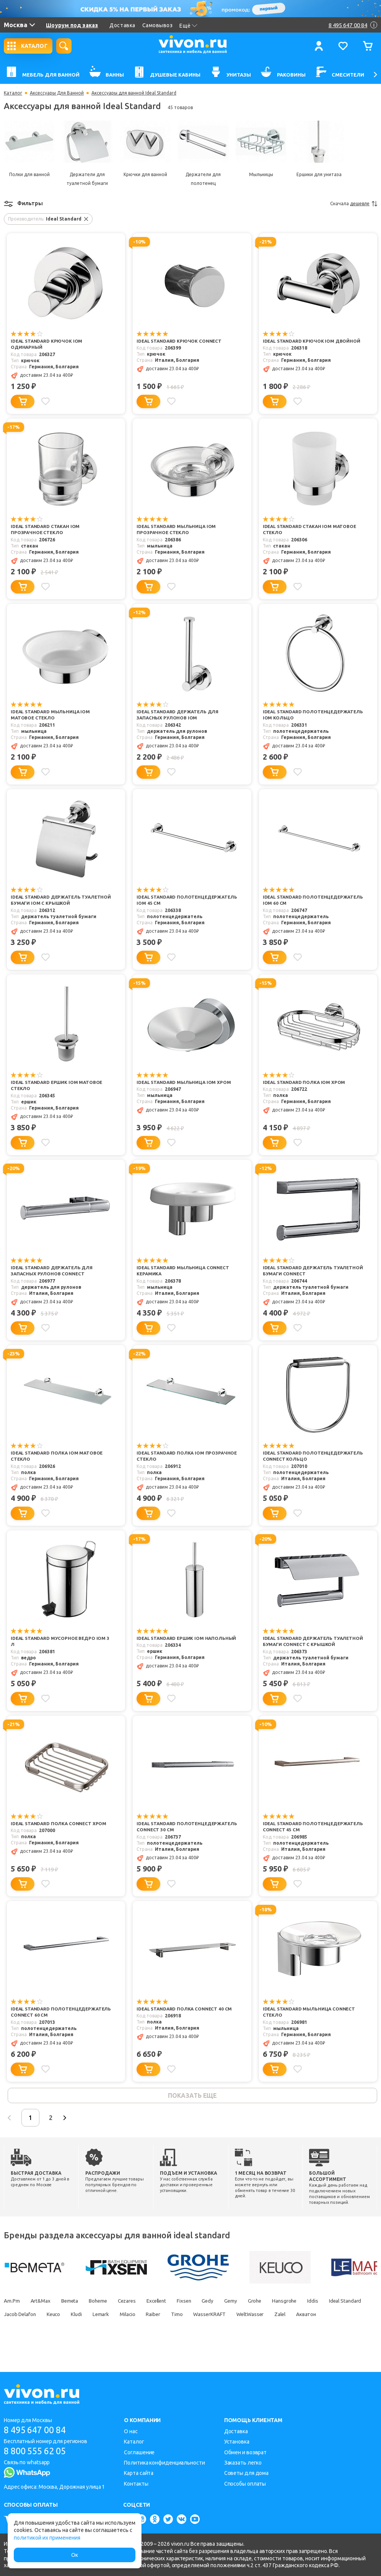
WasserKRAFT (272, 2329)
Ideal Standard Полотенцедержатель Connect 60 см (61, 2025)
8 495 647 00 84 (38, 2430)
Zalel (348, 2329)
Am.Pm (12, 2315)
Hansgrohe (310, 2315)
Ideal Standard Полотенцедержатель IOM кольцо (310, 715)
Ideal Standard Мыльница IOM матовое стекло (51, 715)
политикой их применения (47, 2538)
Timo (237, 2329)
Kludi (129, 2329)
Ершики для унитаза (319, 174)
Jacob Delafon (67, 2329)
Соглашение (139, 2452)
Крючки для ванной (145, 174)
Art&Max (42, 2315)
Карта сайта (138, 2473)
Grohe (278, 2315)
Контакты (136, 2484)
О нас (131, 2431)
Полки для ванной (29, 174)
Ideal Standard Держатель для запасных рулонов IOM (179, 715)
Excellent (170, 2315)
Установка (236, 2442)
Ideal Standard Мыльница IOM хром (185, 1082)
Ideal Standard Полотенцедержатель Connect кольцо (306, 1460)
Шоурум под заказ (72, 25)
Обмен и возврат (245, 2452)
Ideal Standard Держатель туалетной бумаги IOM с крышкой (56, 900)
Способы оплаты (245, 2484)
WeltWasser (315, 2329)
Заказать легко (243, 2463)
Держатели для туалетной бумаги (87, 178)
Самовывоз (157, 25)
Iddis (340, 2315)
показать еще (192, 2108)
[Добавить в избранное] (46, 401)
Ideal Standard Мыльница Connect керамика (184, 1271)
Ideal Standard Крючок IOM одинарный (47, 344)
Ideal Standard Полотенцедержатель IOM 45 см (180, 900)
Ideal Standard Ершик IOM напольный (171, 1648)
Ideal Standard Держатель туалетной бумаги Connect (300, 1271)
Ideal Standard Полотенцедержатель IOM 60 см (306, 900)
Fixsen (201, 2315)
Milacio (184, 2329)
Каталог (13, 93)
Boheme (105, 2315)
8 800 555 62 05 (38, 2451)
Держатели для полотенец (203, 178)
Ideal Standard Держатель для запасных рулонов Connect (53, 1271)
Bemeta (74, 2315)
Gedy (227, 2315)
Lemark (155, 2329)
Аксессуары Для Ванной (57, 93)
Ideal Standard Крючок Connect (180, 341)
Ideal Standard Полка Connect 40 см (185, 2022)
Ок (74, 2555)
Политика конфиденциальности (164, 2463)
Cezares (137, 2315)
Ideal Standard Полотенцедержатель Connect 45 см (313, 1840)
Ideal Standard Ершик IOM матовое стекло (58, 1086)
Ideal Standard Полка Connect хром (60, 1836)
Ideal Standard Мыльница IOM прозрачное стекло (177, 530)
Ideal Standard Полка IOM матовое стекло (58, 1456)
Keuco (103, 2329)
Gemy (252, 2315)
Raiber (212, 2329)
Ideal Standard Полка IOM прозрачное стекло (171, 1456)
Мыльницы (261, 174)
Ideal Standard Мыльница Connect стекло (310, 2025)
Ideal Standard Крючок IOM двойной (312, 341)
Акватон (14, 2342)
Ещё (188, 26)
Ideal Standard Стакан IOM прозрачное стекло (46, 530)
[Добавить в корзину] (22, 401)
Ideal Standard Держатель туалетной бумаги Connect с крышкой (302, 1652)
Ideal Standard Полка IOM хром (305, 1082)
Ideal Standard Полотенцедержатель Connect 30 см (187, 1840)
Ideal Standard (20, 2329)
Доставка (122, 25)
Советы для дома (246, 2473)
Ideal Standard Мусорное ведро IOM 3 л (61, 1648)
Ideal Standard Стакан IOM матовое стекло (311, 530)
